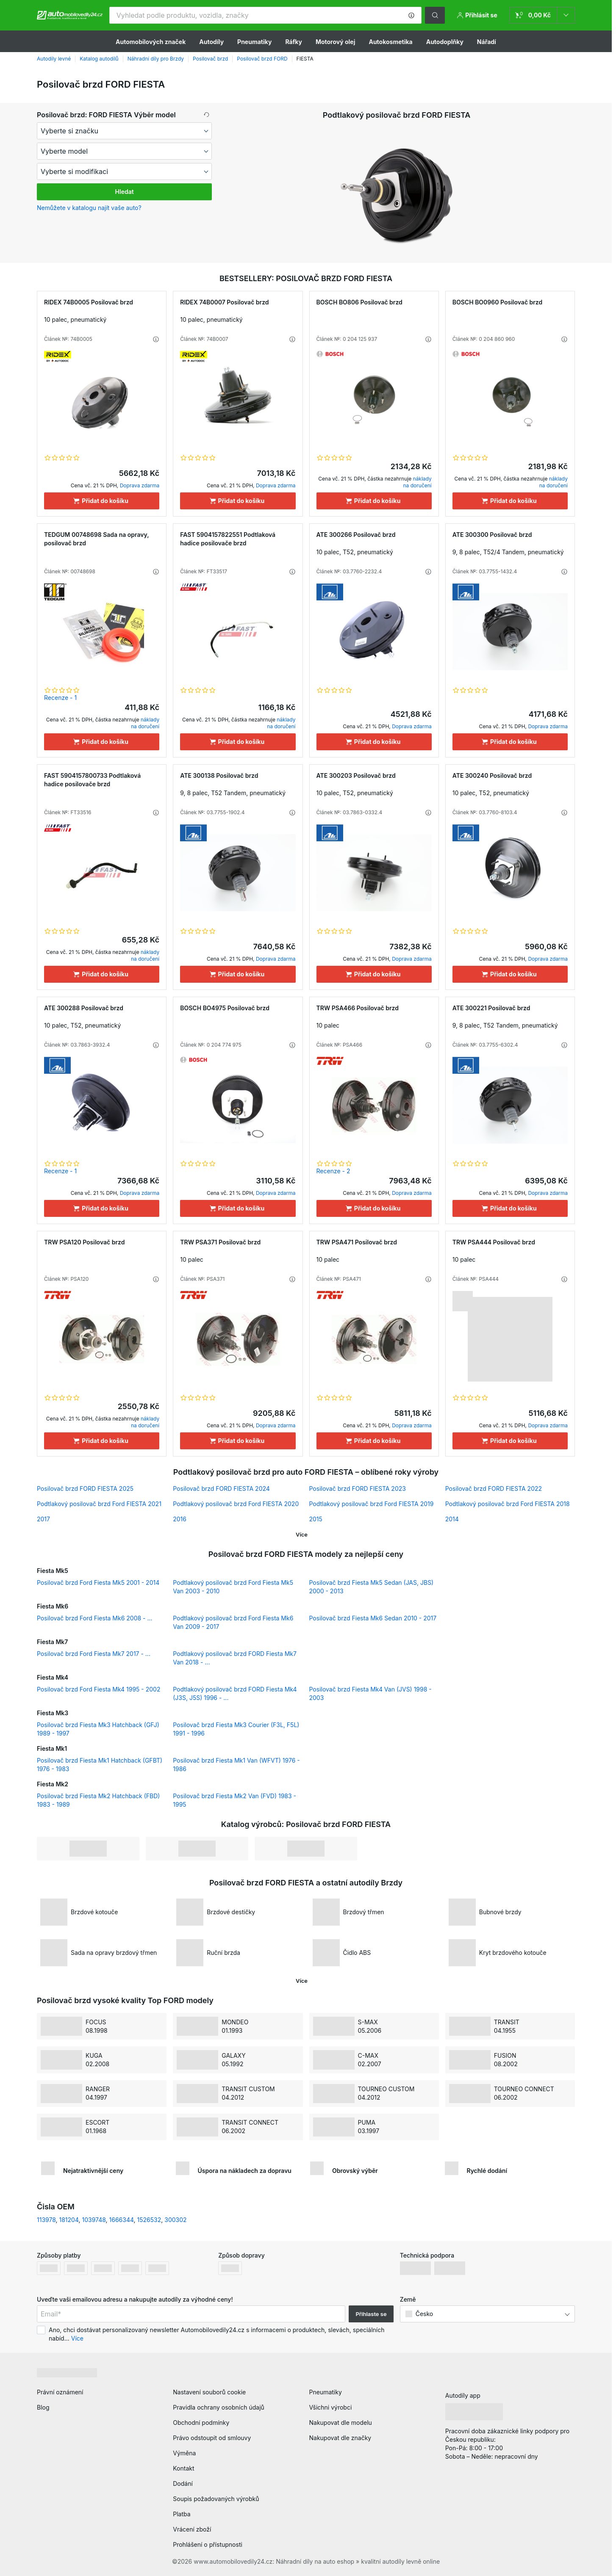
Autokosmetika (390, 41)
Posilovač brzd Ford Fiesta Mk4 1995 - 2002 (98, 1689)
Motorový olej (335, 41)
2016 (179, 1519)
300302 (175, 2219)
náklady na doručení (417, 482)
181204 (69, 2219)
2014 (452, 1519)
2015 (315, 1519)
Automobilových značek (151, 41)
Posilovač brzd (210, 58)
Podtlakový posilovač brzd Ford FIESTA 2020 (236, 1503)
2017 (43, 1519)
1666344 (121, 2219)
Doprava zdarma (140, 485)
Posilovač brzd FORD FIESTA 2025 (85, 1488)
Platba (181, 2514)
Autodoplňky (444, 41)
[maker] (124, 130)
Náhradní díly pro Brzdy (156, 58)
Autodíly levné (54, 58)
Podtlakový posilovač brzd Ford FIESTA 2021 (99, 1503)
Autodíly (211, 41)
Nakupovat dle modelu (340, 2422)
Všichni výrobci (330, 2407)
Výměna (184, 2453)
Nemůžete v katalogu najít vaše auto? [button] (89, 207)
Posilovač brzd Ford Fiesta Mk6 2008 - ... (95, 1618)
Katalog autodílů (99, 58)
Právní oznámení (60, 2392)
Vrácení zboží (192, 2529)
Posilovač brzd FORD (262, 58)
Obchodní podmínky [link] (201, 2422)
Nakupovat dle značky (340, 2437)
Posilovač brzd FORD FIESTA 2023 (357, 1488)
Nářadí (486, 41)
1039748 (93, 2219)
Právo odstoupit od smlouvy (212, 2437)
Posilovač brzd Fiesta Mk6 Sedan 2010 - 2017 (373, 1618)
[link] (542, 15)
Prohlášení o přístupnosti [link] (207, 2544)
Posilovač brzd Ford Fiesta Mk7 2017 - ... (93, 1653)
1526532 (149, 2219)
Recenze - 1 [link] (60, 697)
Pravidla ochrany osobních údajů (218, 2407)
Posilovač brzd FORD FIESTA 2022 (493, 1488)
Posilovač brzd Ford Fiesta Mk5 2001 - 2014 (98, 1582)
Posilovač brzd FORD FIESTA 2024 (221, 1488)
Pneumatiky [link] (325, 2392)
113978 (46, 2219)
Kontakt (183, 2468)
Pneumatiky (254, 41)
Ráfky (293, 41)
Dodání (183, 2483)
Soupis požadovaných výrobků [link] (216, 2498)
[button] (411, 15)
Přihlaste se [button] (370, 2314)
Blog (43, 2407)
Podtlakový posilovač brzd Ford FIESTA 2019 (371, 1503)
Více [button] (77, 2338)
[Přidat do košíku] (101, 500)
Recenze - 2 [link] (333, 1171)
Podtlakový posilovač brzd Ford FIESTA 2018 (507, 1503)
